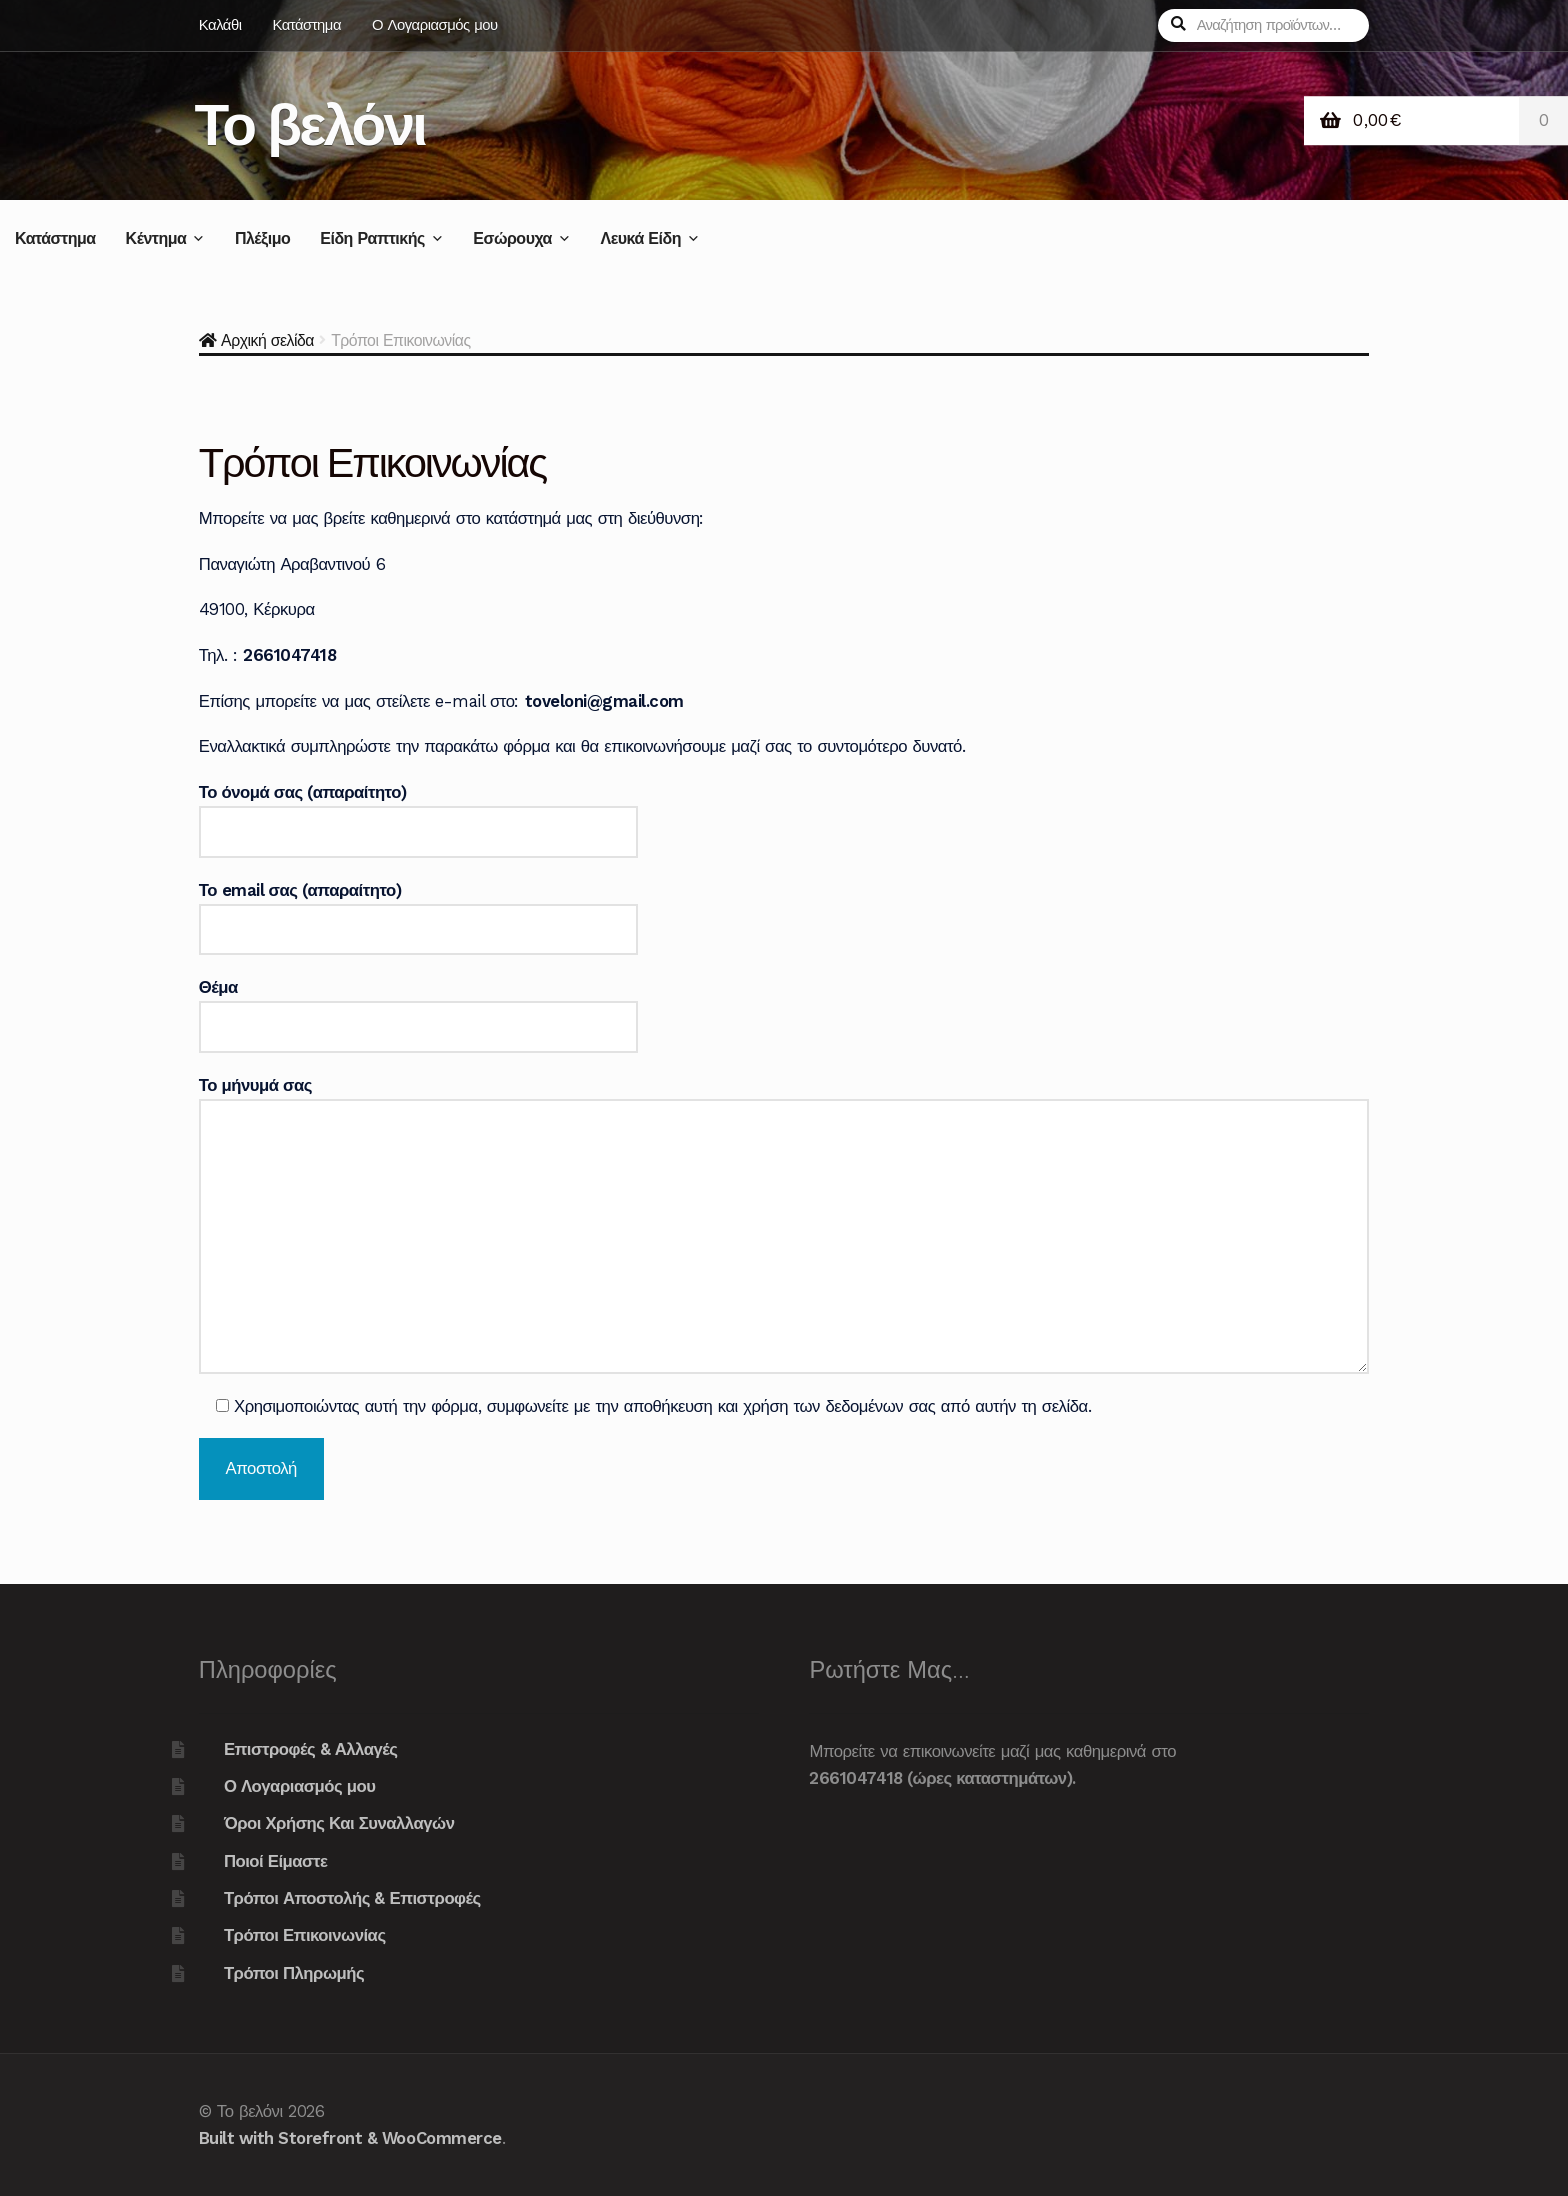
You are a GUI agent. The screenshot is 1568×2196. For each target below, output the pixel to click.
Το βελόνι (310, 124)
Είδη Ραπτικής (372, 238)
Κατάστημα (306, 25)
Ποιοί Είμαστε (276, 1861)
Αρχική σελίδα (267, 340)
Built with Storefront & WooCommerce (350, 2138)
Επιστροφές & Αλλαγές (311, 1749)
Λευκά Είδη (640, 238)
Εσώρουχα (512, 238)
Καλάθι (220, 25)
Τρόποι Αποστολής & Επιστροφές (352, 1898)
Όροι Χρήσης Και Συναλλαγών (339, 1823)
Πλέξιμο (262, 238)
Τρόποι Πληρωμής (294, 1973)
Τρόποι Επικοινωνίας (305, 1935)
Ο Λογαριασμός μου (435, 25)
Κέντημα (156, 238)
